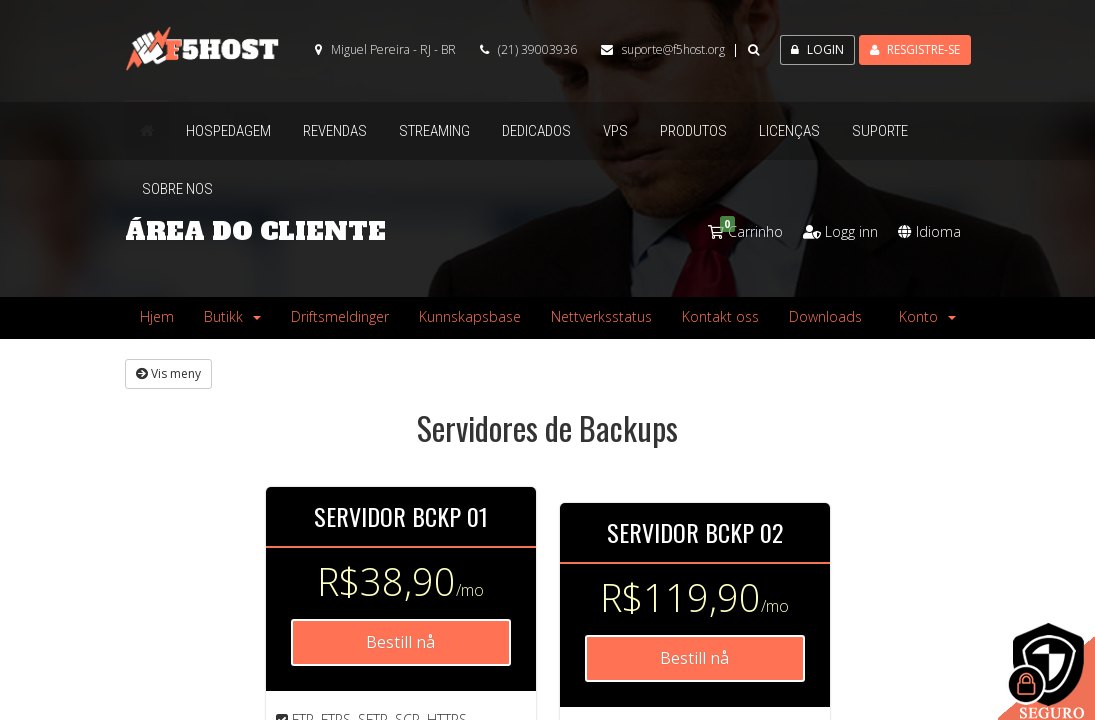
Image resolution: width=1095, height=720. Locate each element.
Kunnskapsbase (470, 316)
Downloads (825, 316)
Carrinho (745, 231)
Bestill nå (400, 642)
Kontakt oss (720, 316)
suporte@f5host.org (673, 49)
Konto (927, 316)
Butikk (232, 316)
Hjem (157, 316)
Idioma (929, 231)
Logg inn (840, 231)
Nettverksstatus (601, 316)
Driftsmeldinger (340, 316)
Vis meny (168, 373)
